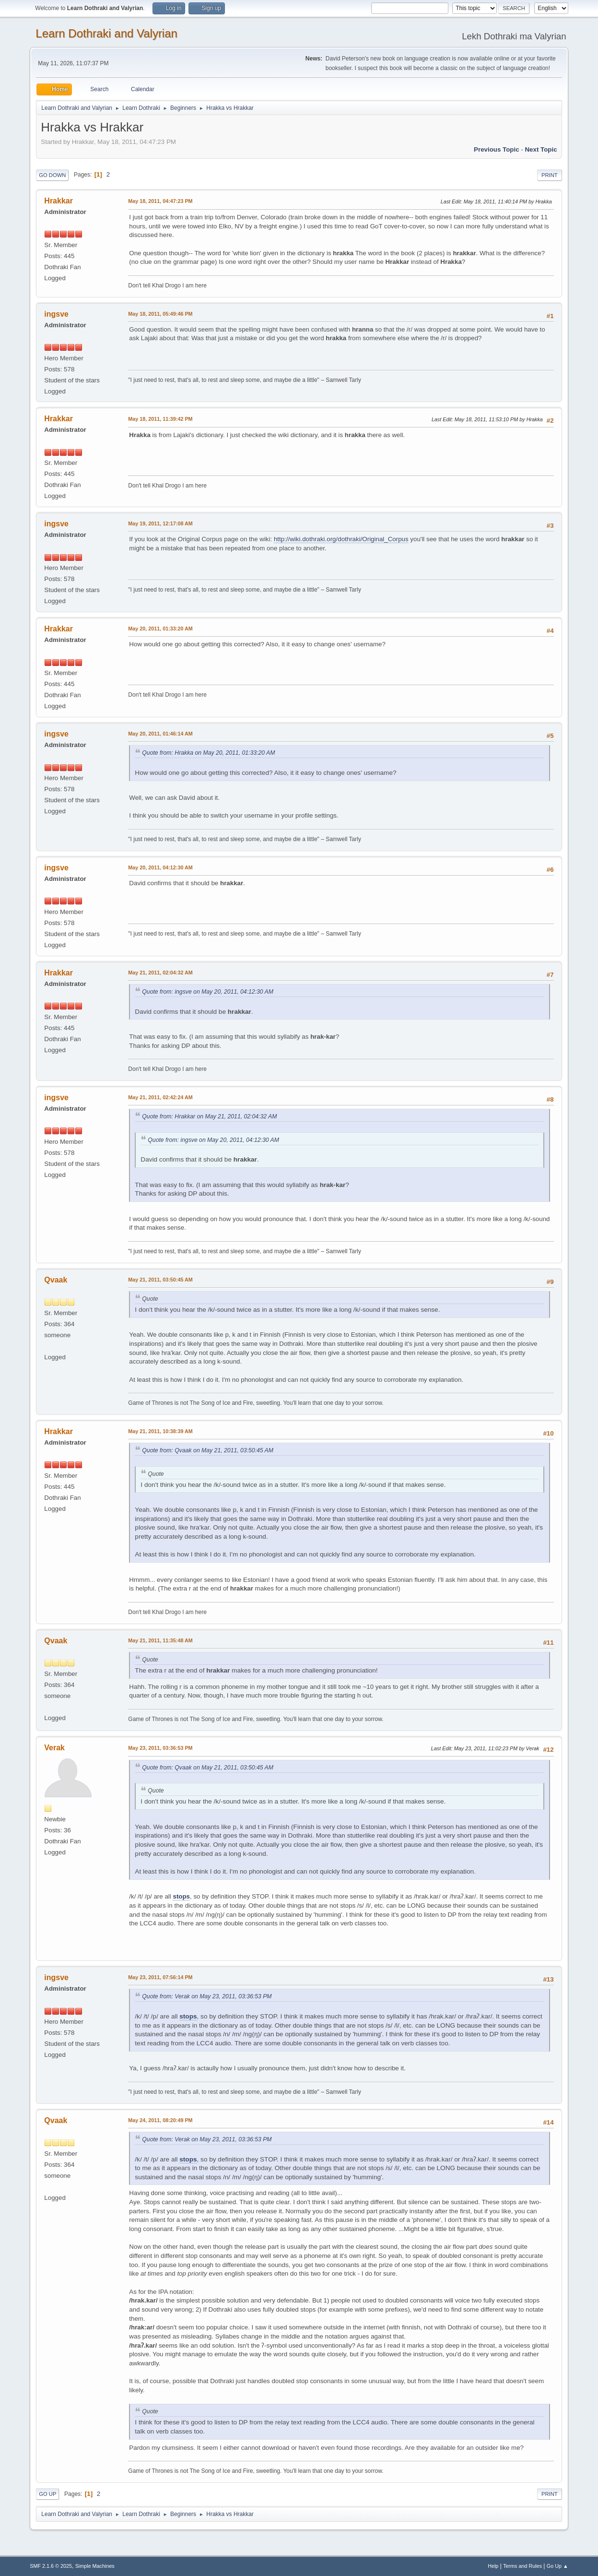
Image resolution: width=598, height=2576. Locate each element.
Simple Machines (95, 2566)
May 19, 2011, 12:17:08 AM (160, 523)
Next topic (541, 149)
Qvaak (55, 1280)
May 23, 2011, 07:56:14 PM (160, 1977)
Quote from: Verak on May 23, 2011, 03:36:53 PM (206, 1996)
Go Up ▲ (557, 2566)
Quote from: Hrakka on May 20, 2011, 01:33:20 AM (208, 752)
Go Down (52, 175)
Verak (54, 1748)
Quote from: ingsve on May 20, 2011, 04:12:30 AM (207, 991)
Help (493, 2566)
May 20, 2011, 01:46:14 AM (160, 733)
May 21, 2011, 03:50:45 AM (160, 1279)
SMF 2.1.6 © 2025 (51, 2566)
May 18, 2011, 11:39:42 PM (160, 419)
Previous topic (496, 149)
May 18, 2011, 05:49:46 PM (160, 314)
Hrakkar (58, 201)
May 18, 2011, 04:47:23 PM (160, 201)
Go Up (47, 2494)
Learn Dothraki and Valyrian (106, 33)
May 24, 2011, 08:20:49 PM (160, 2120)
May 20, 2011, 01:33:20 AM (160, 628)
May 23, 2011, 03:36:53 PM (160, 1748)
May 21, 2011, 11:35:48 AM (160, 1640)
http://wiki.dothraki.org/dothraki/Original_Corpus (341, 539)
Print (549, 175)
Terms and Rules (522, 2566)
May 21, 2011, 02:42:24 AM (160, 1097)
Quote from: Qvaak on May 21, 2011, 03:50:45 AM (207, 1450)
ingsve (56, 314)
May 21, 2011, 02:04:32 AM (160, 972)
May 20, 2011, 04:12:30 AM (160, 867)
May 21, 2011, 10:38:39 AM (160, 1431)
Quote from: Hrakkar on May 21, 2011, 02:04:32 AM (209, 1116)
